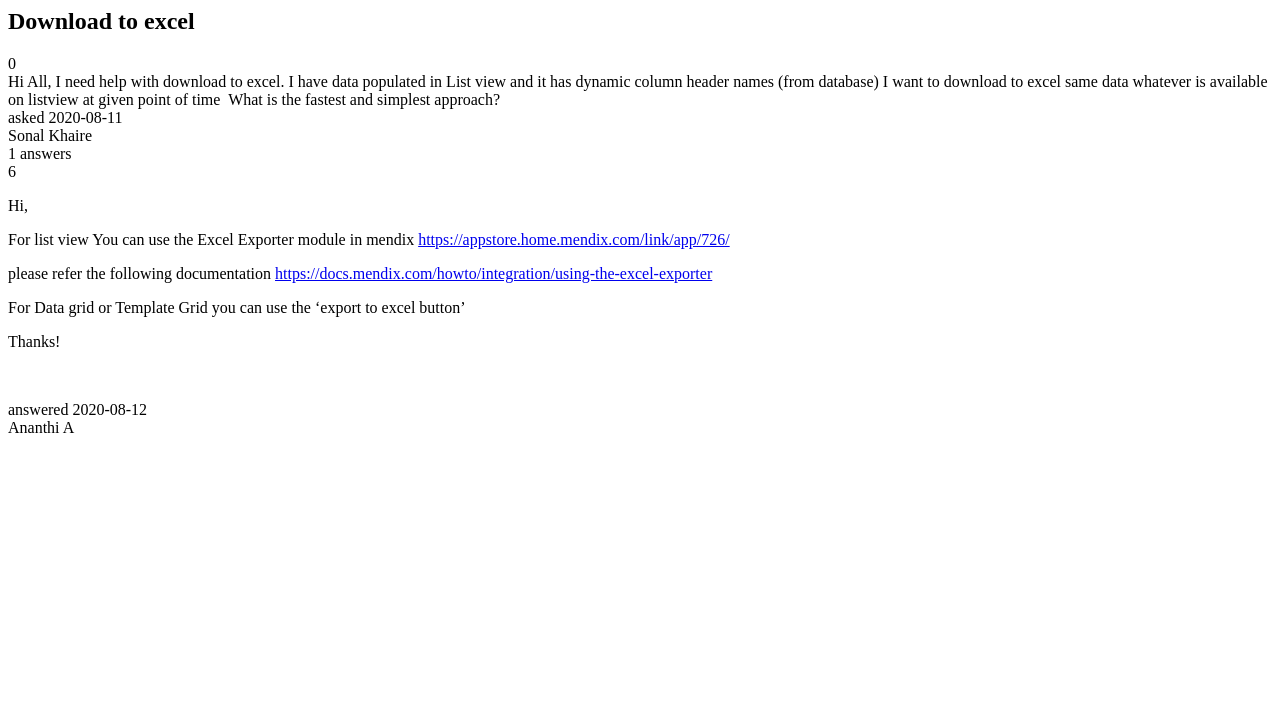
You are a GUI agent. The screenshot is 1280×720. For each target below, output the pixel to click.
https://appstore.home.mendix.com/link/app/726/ (574, 239)
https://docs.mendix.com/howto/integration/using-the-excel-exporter (493, 273)
